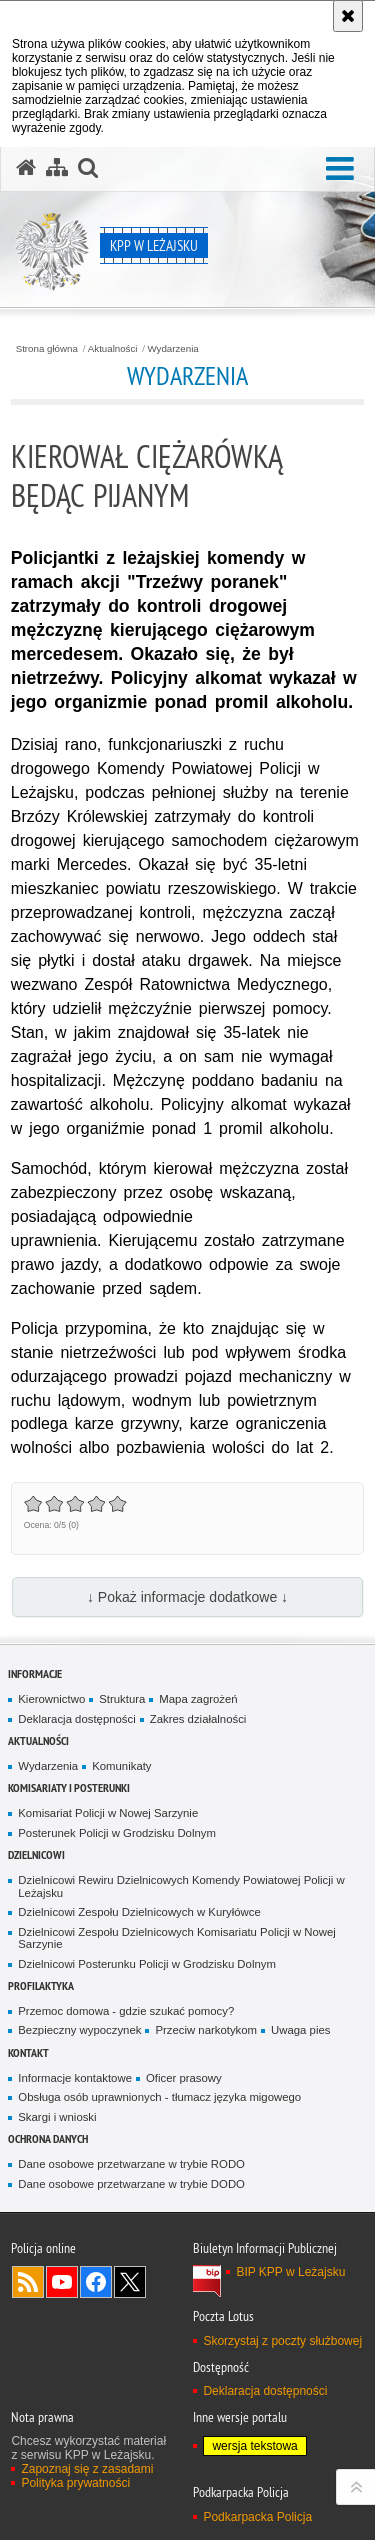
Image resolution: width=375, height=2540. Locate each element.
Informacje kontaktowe (75, 2078)
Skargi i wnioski (57, 2117)
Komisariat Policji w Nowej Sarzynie (108, 1813)
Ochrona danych (48, 2138)
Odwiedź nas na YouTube (62, 2282)
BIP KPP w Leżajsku (290, 2272)
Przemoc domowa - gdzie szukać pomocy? (126, 2011)
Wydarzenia (173, 349)
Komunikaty (121, 1766)
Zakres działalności (198, 1719)
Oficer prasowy (184, 2078)
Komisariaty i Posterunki (69, 1787)
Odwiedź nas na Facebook (96, 2282)
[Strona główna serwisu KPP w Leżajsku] (26, 168)
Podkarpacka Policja (257, 2517)
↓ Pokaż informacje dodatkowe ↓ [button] (187, 1597)
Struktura (122, 1699)
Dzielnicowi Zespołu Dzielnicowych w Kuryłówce (139, 1912)
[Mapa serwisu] (57, 168)
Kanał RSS (28, 2282)
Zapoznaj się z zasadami (87, 2469)
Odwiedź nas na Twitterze (130, 2282)
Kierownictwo (51, 1699)
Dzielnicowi (36, 1854)
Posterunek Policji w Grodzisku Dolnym (117, 1833)
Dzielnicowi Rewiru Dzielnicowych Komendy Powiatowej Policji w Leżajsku (181, 1886)
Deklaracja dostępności (76, 1719)
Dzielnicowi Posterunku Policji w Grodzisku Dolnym (147, 1964)
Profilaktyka (41, 1985)
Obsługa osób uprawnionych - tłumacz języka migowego (159, 2097)
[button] (340, 169)
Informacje (35, 1673)
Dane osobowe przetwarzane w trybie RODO (131, 2164)
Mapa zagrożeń (198, 1699)
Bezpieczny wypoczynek (79, 2030)
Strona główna (47, 349)
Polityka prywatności (75, 2483)
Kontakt (28, 2052)
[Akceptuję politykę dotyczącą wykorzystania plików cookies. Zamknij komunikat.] (348, 16)
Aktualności (113, 349)
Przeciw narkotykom (206, 2030)
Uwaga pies (300, 2030)
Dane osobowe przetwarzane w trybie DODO (131, 2184)
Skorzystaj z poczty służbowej (282, 2341)
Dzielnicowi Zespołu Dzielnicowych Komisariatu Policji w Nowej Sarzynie (177, 1938)
